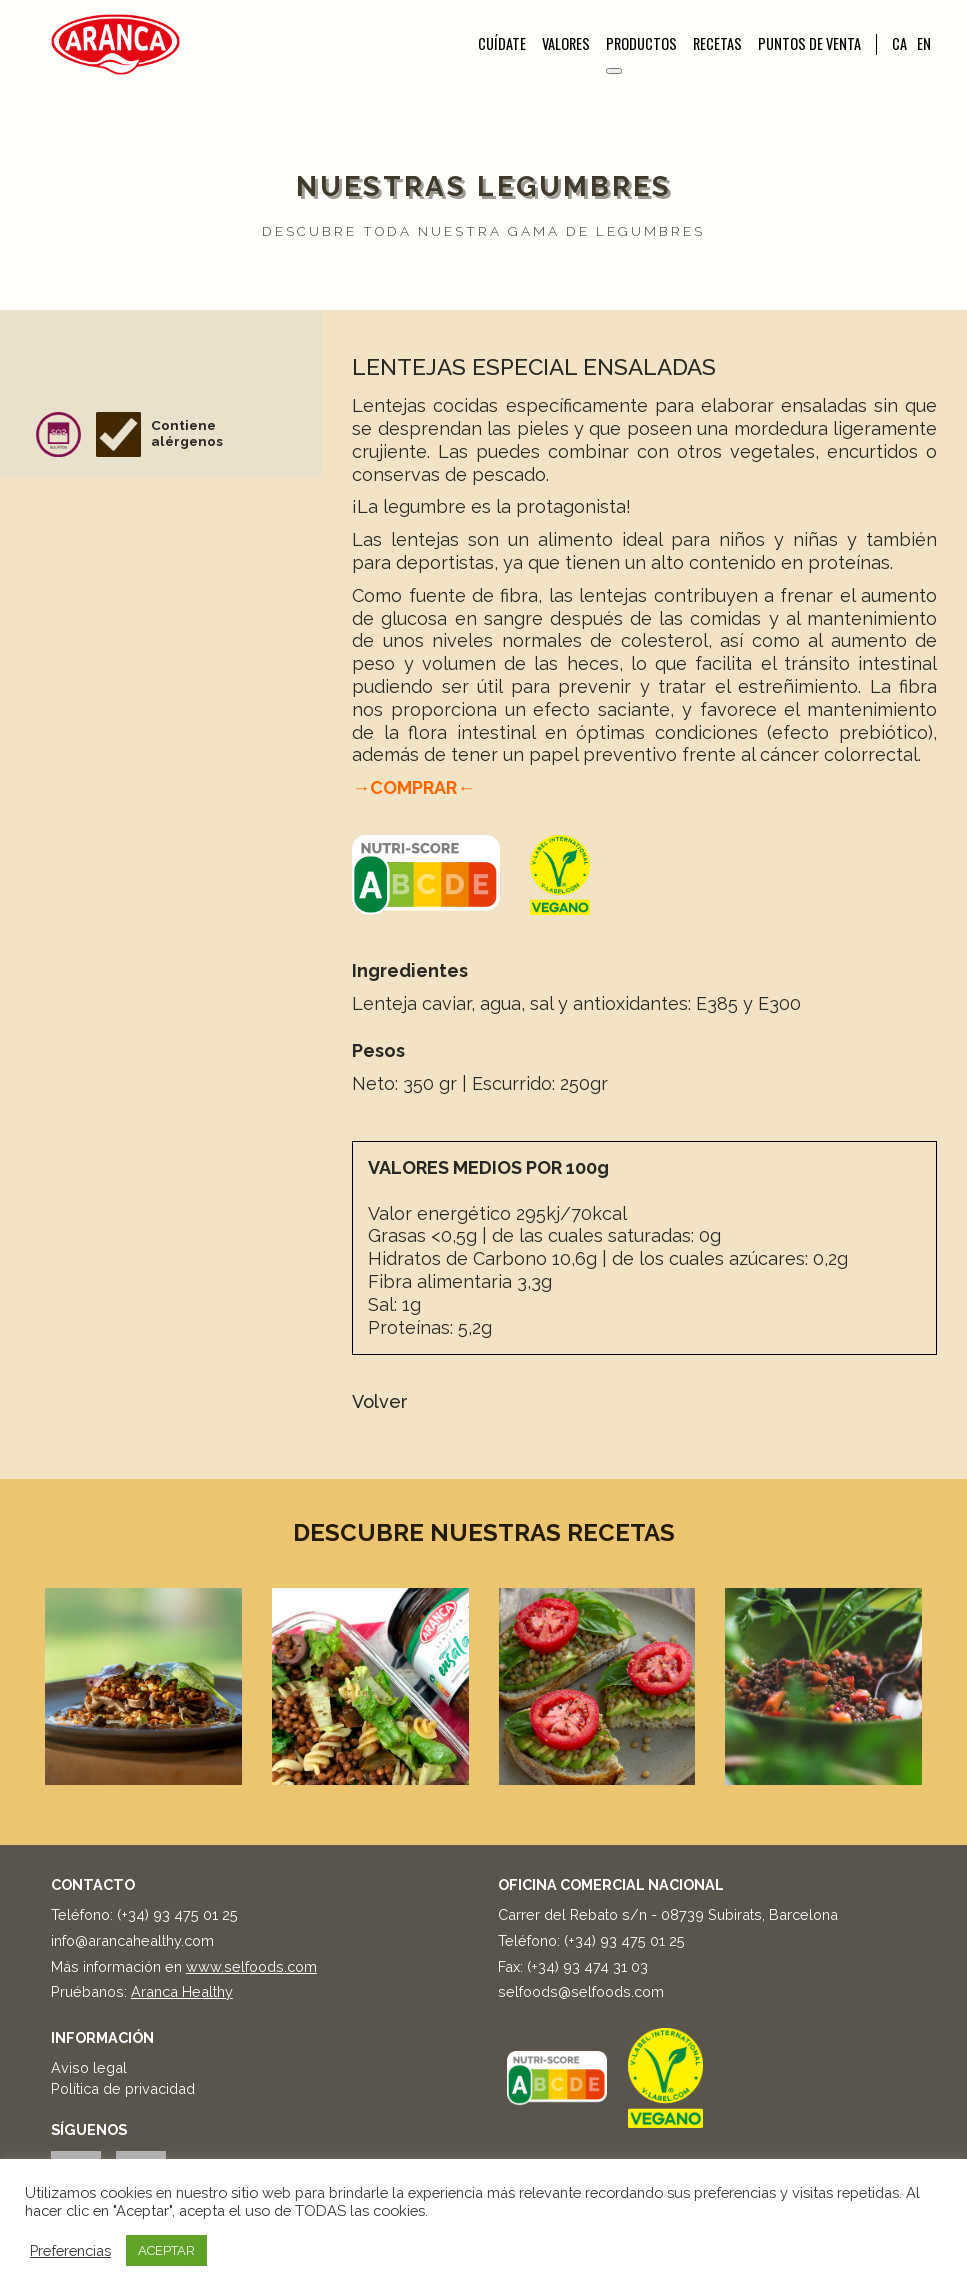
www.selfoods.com (251, 1966)
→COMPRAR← (413, 787)
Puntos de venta (809, 44)
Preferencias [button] (70, 2250)
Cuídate (502, 44)
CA (899, 43)
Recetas (717, 44)
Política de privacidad (123, 2088)
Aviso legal (89, 2067)
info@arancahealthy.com (132, 1940)
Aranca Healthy (182, 1991)
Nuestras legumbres (484, 186)
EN (924, 43)
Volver (380, 1401)
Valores (566, 44)
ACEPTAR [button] (166, 2250)
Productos (641, 44)
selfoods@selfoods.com (581, 1991)
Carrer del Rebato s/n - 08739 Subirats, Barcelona (668, 1914)
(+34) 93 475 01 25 (177, 1914)
